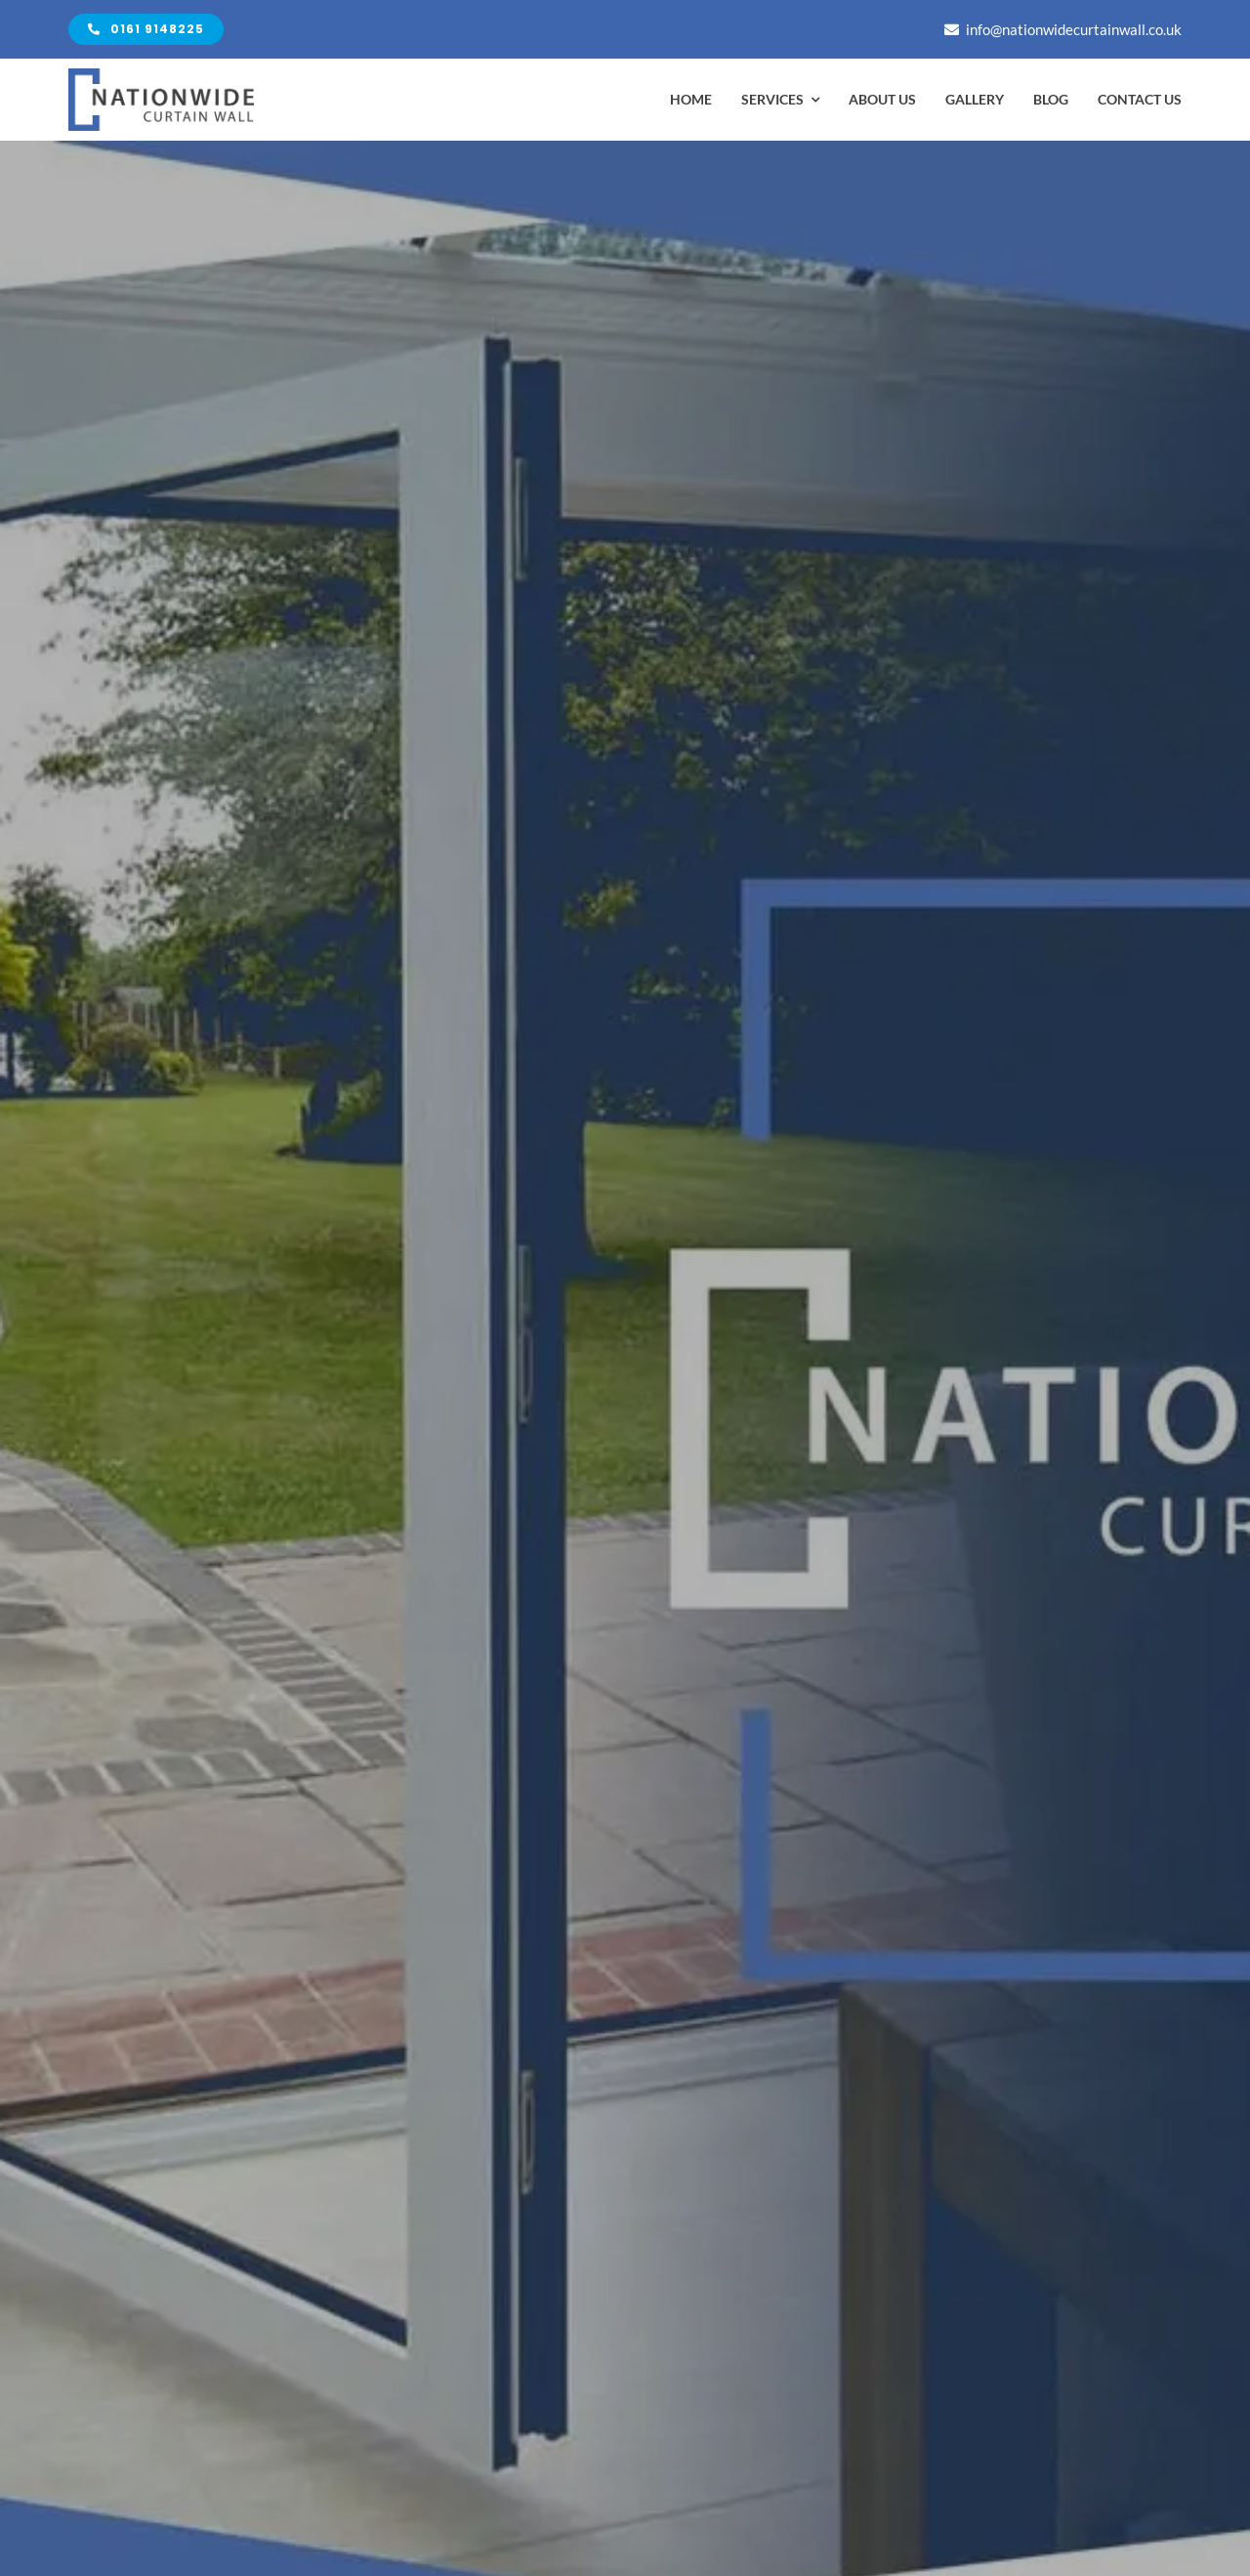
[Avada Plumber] (161, 75)
